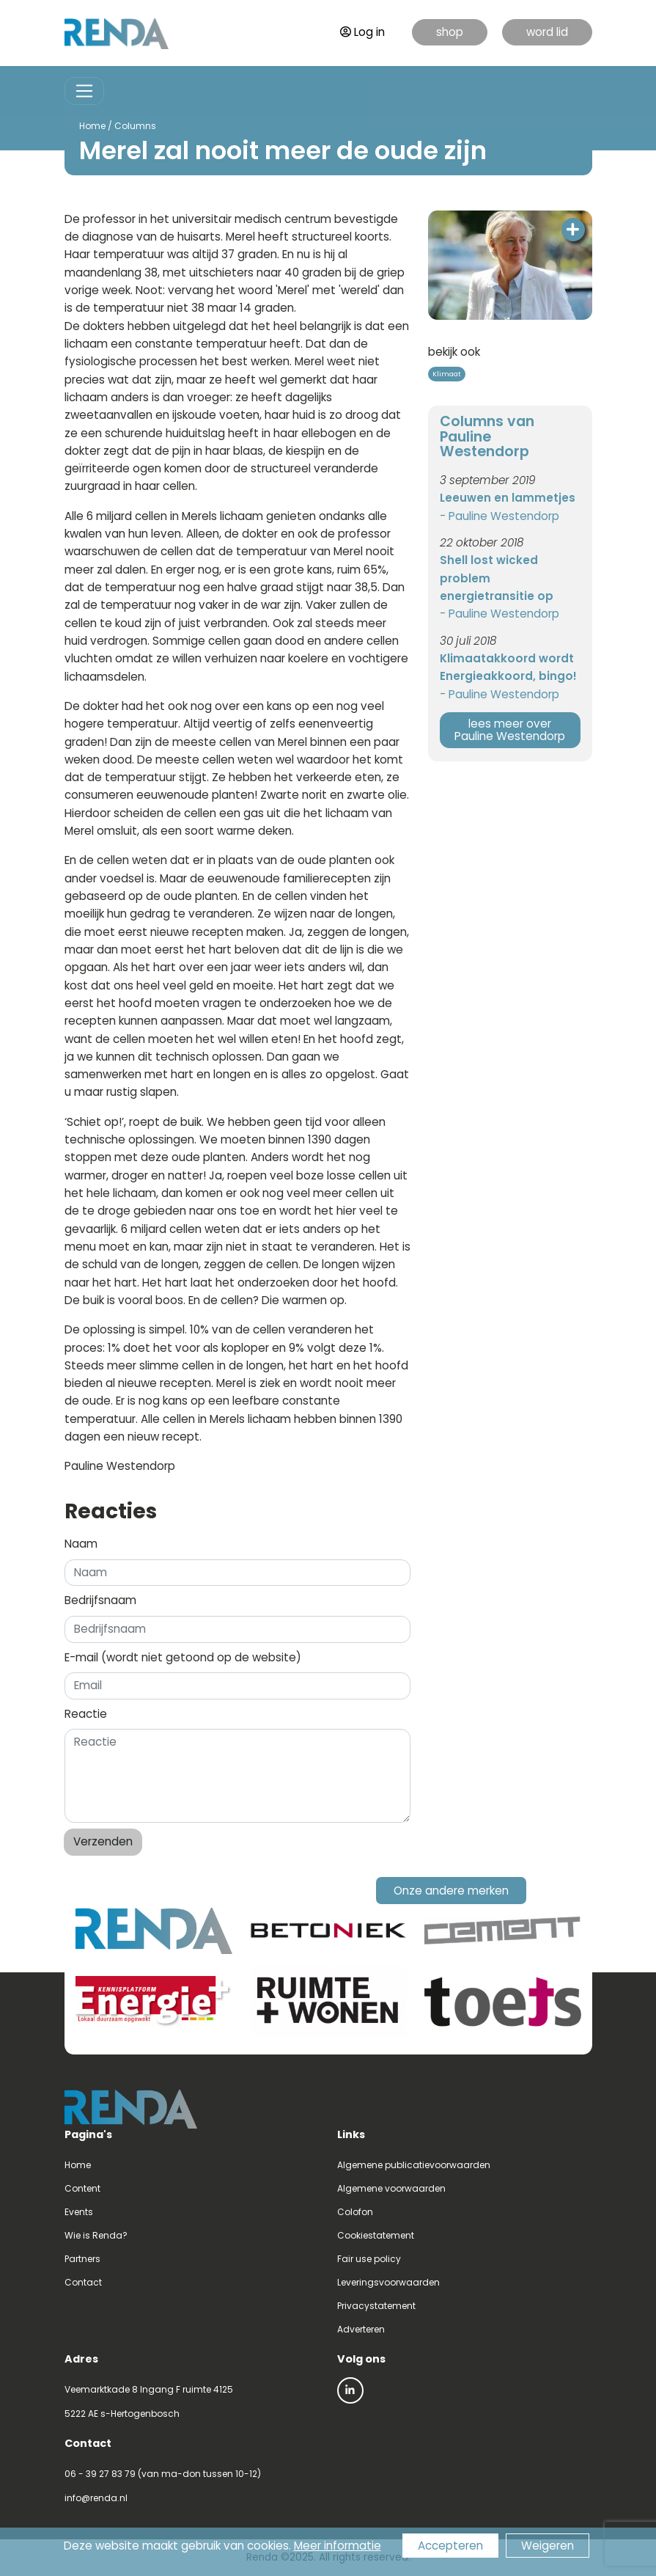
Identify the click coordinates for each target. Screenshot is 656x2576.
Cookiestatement (375, 2235)
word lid (547, 32)
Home (92, 126)
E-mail (183, 1657)
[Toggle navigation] (85, 91)
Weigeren (547, 2545)
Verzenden (103, 1841)
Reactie (86, 1713)
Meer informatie (337, 2545)
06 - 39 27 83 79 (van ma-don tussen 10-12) (163, 2473)
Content (82, 2188)
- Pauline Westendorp (499, 516)
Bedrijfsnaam (100, 1600)
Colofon (355, 2212)
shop (449, 32)
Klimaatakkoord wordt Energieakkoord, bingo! (508, 667)
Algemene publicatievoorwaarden (413, 2165)
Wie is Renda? (96, 2235)
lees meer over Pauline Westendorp (509, 730)
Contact (83, 2282)
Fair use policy (369, 2259)
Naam (81, 1543)
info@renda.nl (96, 2498)
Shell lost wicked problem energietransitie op (496, 578)
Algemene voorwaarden (391, 2188)
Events (79, 2212)
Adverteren (361, 2329)
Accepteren (450, 2545)
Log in (362, 32)
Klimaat (446, 373)
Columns (135, 126)
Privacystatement (376, 2305)
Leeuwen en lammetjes (507, 497)
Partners (82, 2259)
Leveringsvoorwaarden (388, 2282)
